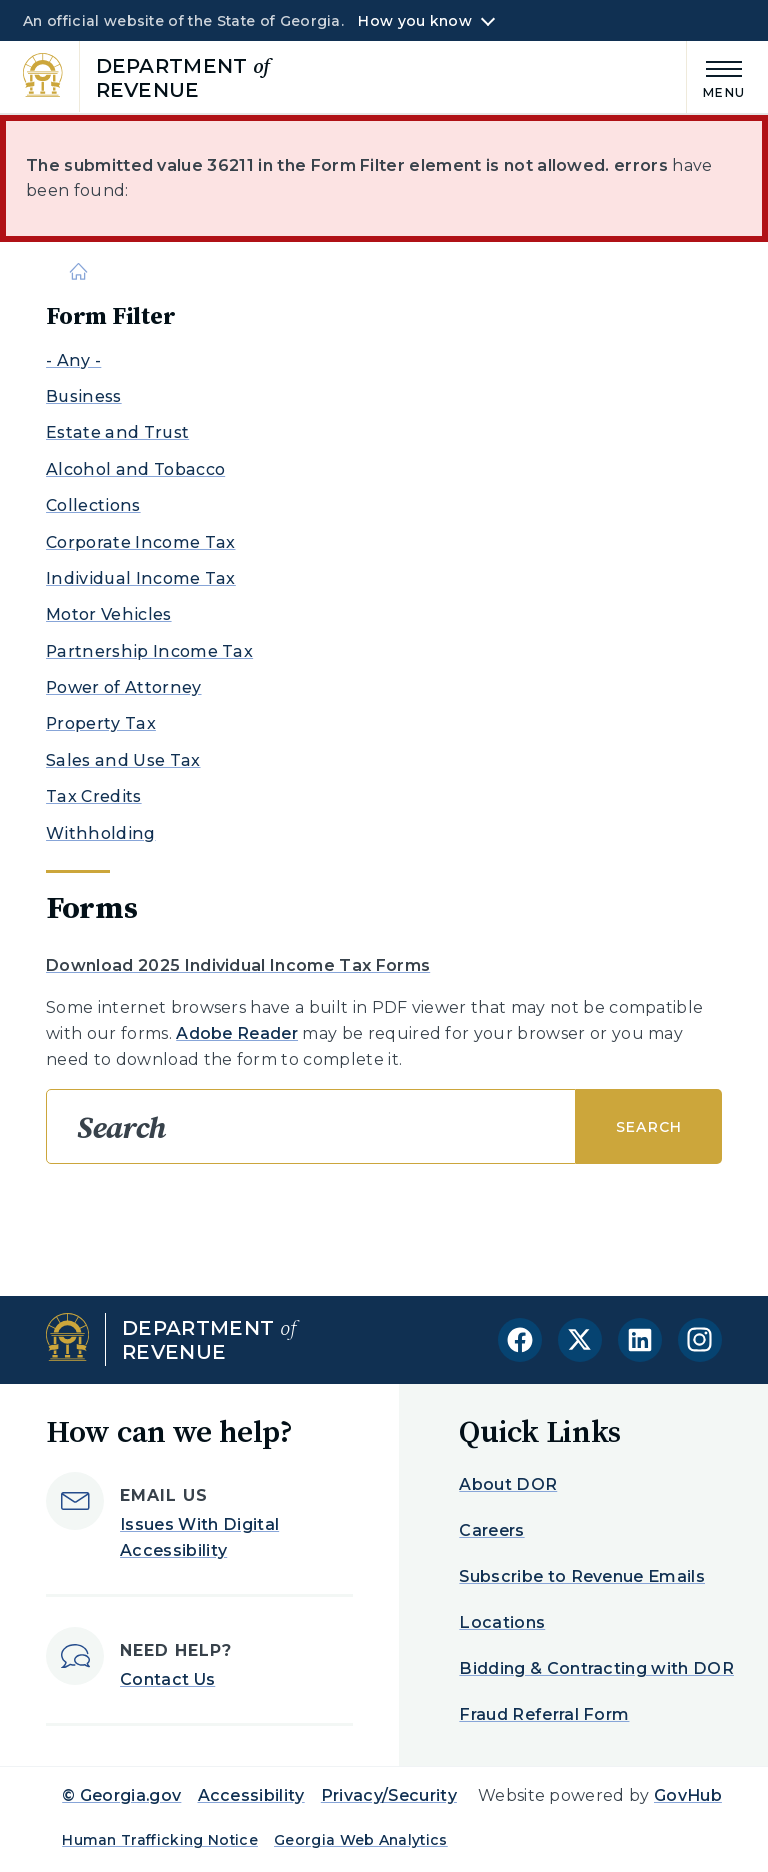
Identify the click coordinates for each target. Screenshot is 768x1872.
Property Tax (101, 723)
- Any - (73, 360)
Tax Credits (94, 796)
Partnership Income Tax (149, 651)
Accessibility (251, 1795)
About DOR (508, 1484)
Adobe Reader (237, 1033)
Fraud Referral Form (544, 1714)
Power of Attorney (123, 687)
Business (84, 396)
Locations (502, 1622)
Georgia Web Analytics (361, 1840)
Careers (491, 1530)
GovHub (688, 1795)
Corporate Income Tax (140, 542)
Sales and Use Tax (123, 760)
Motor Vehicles (108, 614)
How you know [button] (414, 21)
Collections (93, 505)
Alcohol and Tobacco (135, 469)
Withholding (101, 833)
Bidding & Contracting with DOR (596, 1668)
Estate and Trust (117, 432)
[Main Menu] (716, 76)
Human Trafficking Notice (160, 1840)
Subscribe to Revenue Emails (582, 1576)
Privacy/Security (389, 1795)
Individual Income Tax (141, 578)
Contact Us (167, 1679)
